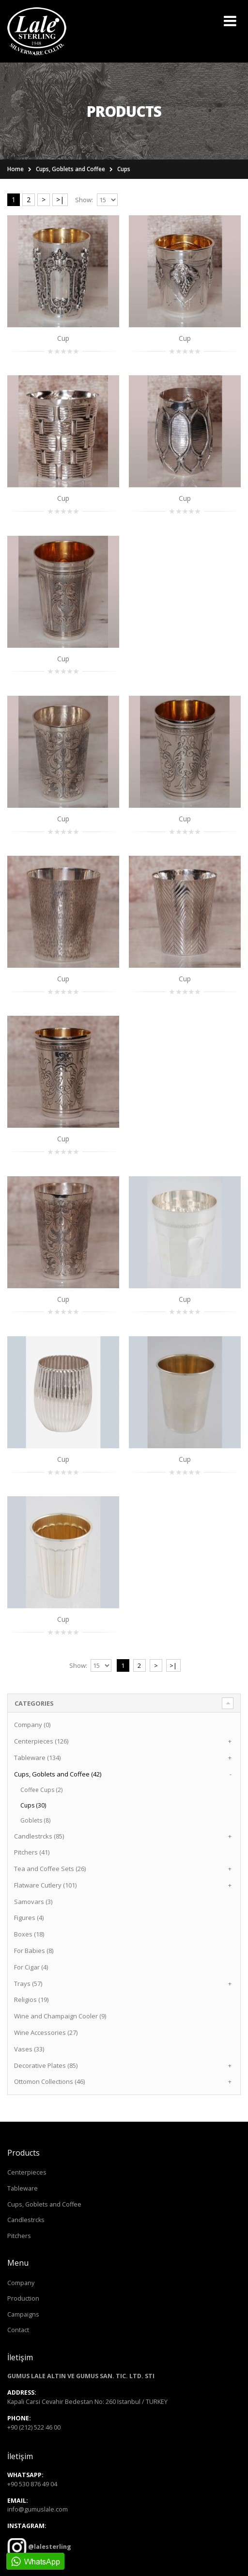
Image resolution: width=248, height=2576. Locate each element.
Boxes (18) (29, 1934)
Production (23, 2298)
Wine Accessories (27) (46, 2032)
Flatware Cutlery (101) (45, 1885)
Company (20, 2283)
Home (15, 169)
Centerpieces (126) (41, 1741)
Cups (123, 169)
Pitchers (19, 2236)
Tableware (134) (37, 1757)
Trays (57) (28, 1983)
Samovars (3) (33, 1901)
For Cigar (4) (31, 1967)
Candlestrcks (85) (39, 1836)
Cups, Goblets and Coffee (70, 169)
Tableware (22, 2188)
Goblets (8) (35, 1820)
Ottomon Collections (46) (49, 2081)
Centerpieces (26, 2172)
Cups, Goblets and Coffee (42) (57, 1774)
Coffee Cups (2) (41, 1790)
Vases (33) (29, 2049)
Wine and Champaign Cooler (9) (60, 2016)
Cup (63, 338)
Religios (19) (31, 1999)
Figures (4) (29, 1917)
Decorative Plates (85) (46, 2065)
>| (60, 199)
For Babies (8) (33, 1950)
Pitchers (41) (31, 1852)
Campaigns (23, 2314)
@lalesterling (49, 2547)
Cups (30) (33, 1805)
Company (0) (32, 1724)
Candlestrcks (26, 2220)
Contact (18, 2330)
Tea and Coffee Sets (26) (50, 1868)
